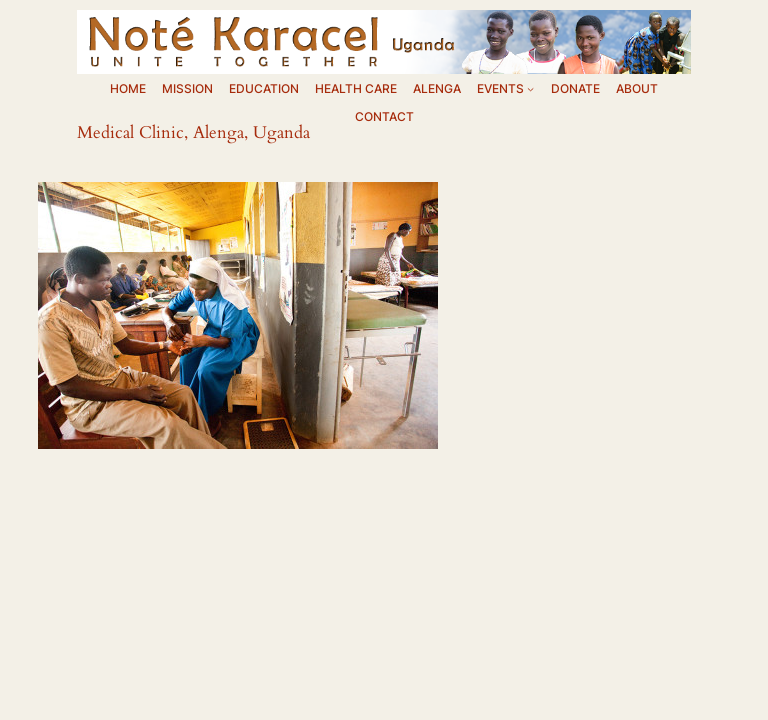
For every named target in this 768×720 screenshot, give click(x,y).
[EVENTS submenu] (530, 89)
